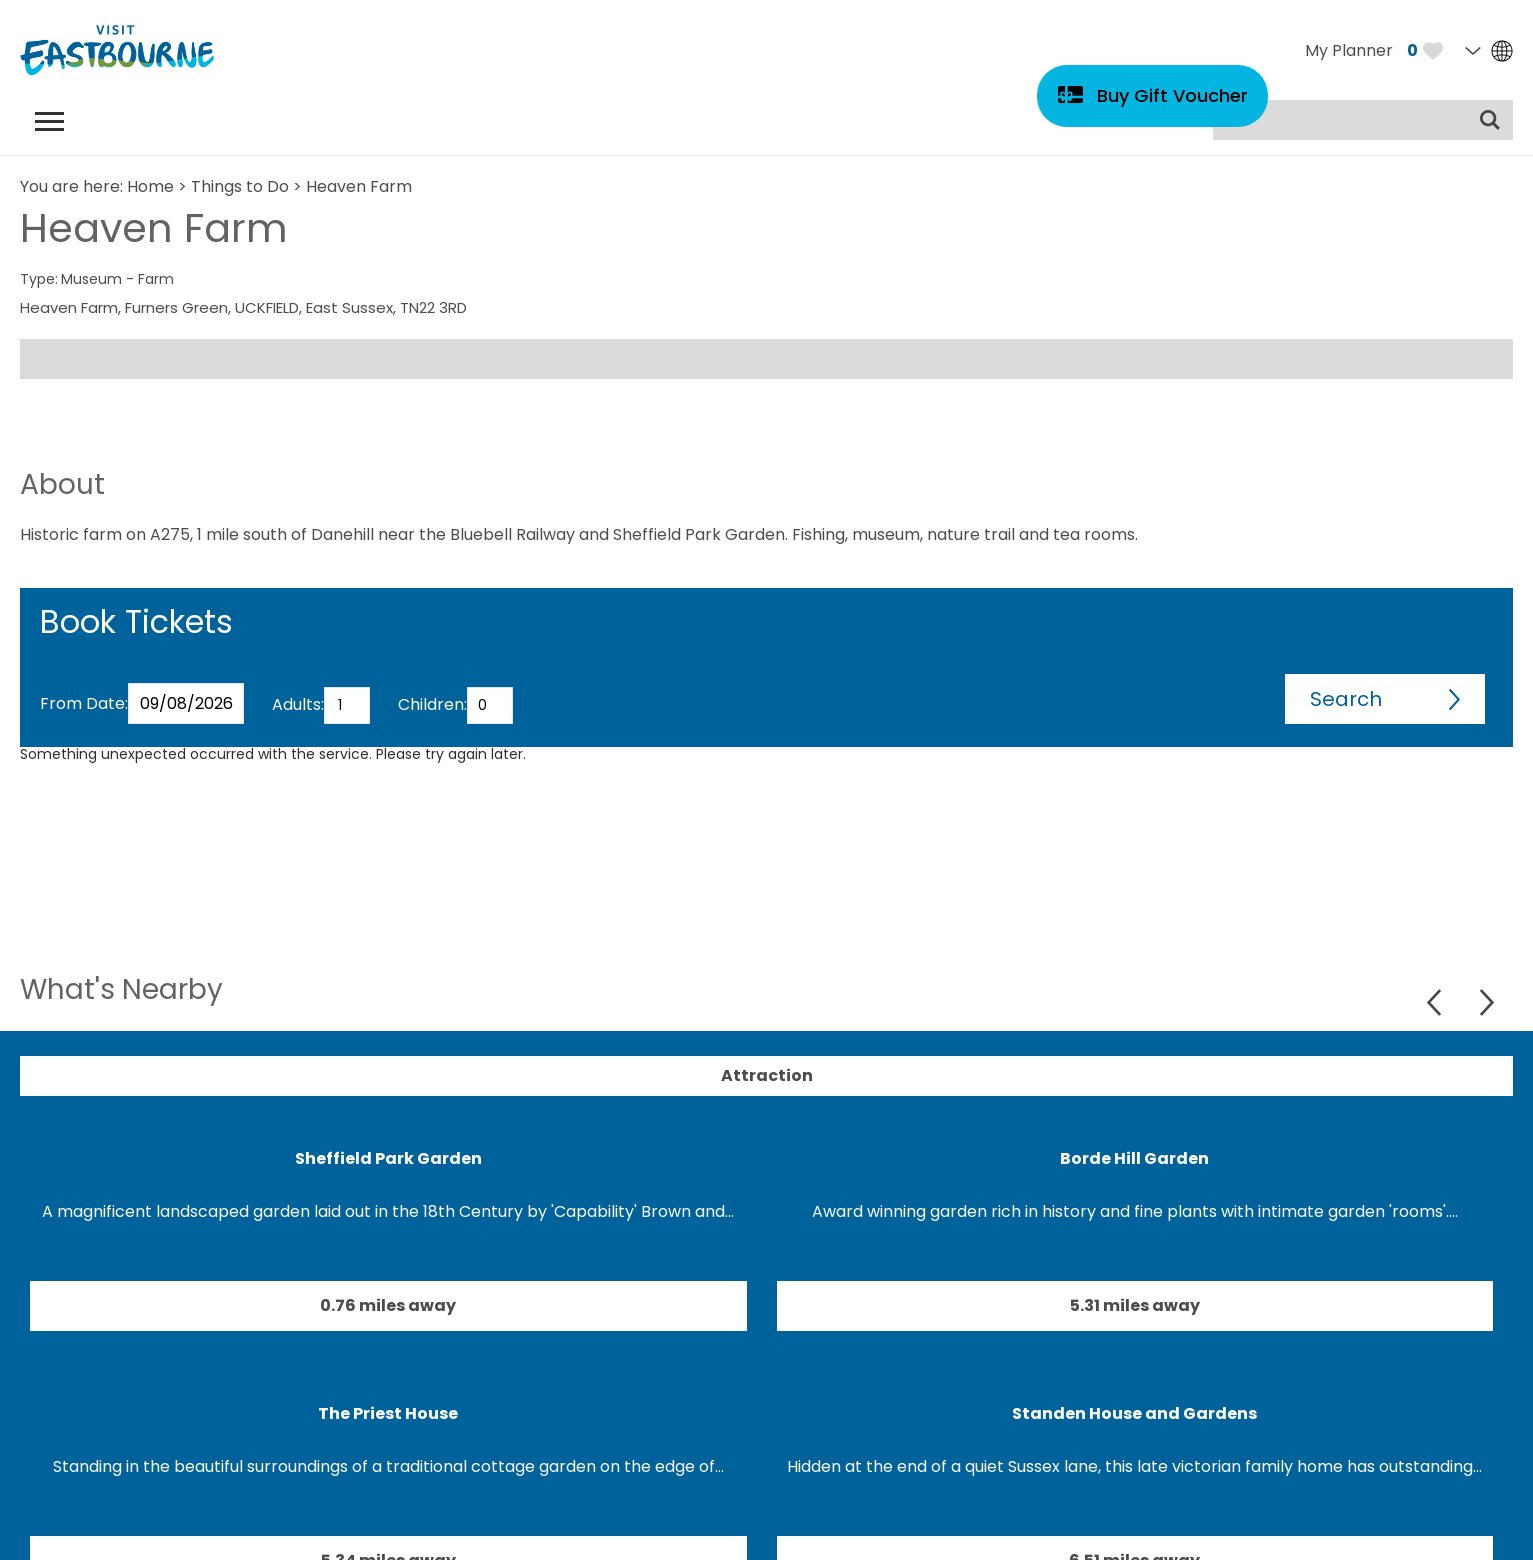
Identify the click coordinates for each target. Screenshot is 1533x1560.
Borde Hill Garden (1134, 1158)
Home (150, 186)
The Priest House (388, 1413)
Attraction (767, 1075)
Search (1346, 699)
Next (1486, 1002)
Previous (1436, 1002)
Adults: (298, 704)
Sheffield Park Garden (388, 1158)
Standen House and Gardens (1134, 1413)
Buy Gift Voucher (1172, 95)
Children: (432, 704)
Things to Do (240, 186)
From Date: (84, 703)
